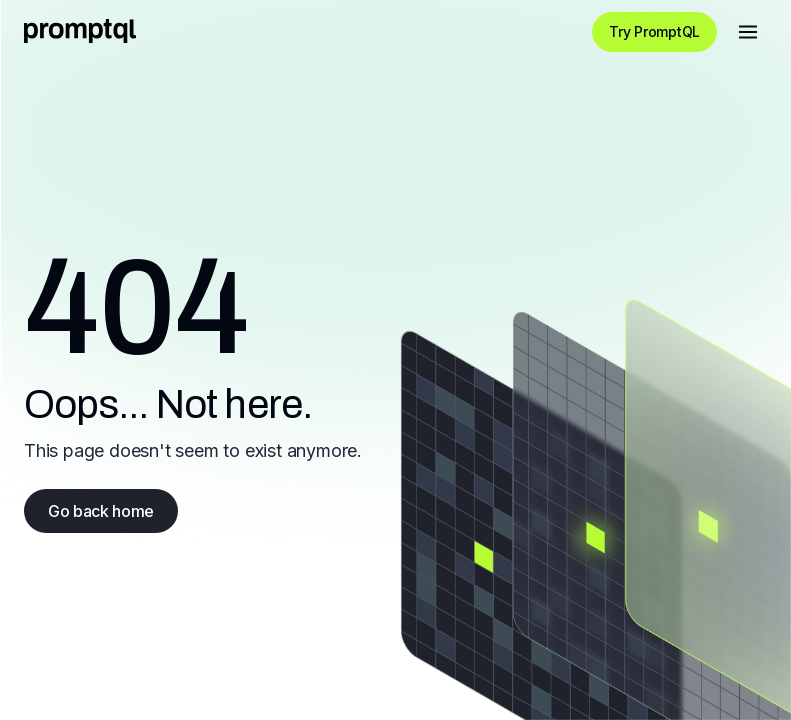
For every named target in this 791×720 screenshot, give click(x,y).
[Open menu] (748, 32)
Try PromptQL (654, 31)
